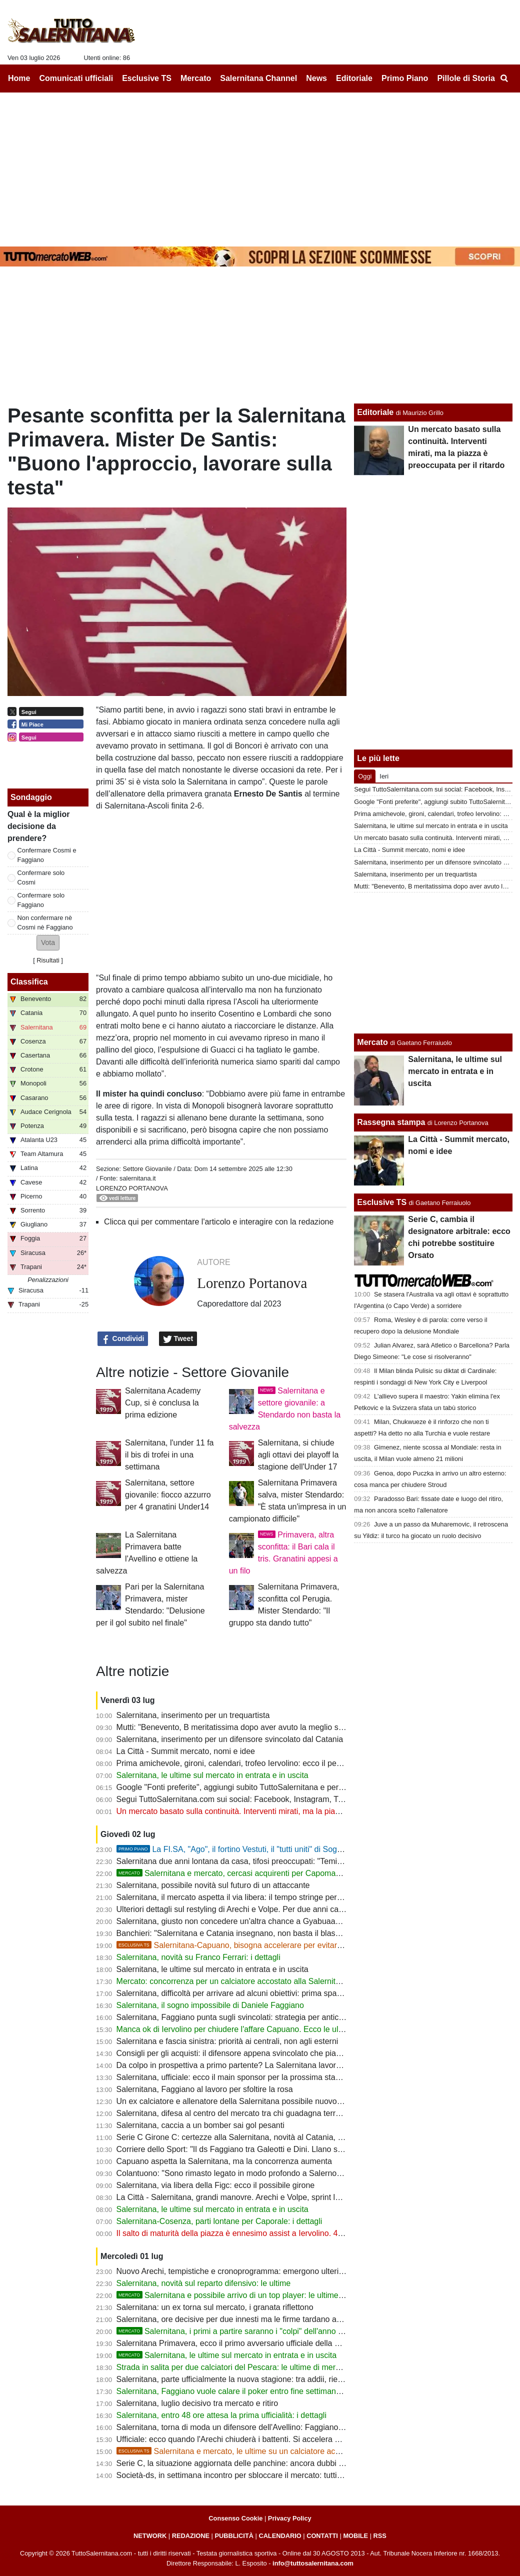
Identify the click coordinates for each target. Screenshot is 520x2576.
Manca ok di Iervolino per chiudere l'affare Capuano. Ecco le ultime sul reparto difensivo (272, 2029)
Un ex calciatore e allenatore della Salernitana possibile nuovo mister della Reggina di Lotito (279, 2101)
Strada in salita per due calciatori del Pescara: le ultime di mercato (233, 2367)
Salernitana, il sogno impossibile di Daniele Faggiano (210, 2005)
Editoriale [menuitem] (354, 78)
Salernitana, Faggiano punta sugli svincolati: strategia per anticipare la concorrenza (264, 2017)
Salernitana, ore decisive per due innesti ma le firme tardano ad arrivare (243, 2319)
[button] (48, 942)
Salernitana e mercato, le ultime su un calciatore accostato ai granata (257, 2451)
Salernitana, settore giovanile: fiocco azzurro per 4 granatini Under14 (168, 1494)
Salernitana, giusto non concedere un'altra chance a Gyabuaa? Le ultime (245, 1921)
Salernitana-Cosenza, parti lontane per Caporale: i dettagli (219, 2221)
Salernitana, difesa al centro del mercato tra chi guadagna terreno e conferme (254, 2113)
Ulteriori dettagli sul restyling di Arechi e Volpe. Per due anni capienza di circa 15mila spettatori (283, 1909)
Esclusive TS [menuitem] (147, 78)
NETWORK (150, 2536)
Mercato (372, 1042)
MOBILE (355, 2536)
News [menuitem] (316, 78)
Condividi (123, 1339)
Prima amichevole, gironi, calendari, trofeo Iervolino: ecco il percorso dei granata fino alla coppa (285, 1763)
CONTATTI (322, 2536)
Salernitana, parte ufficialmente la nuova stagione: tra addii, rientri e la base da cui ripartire (276, 2379)
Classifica (29, 982)
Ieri (384, 776)
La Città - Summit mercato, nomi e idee (185, 1751)
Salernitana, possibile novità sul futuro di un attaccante (213, 1885)
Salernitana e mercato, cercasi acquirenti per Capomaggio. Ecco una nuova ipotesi (277, 1873)
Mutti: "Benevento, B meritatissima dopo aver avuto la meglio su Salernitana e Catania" (270, 1727)
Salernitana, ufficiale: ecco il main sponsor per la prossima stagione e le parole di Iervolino (276, 2077)
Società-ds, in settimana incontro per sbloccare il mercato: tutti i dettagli (242, 2475)
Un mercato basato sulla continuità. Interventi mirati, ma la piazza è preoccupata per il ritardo (280, 1811)
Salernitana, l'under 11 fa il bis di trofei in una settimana (169, 1454)
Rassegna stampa (391, 1122)
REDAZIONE (191, 2536)
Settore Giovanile (147, 1168)
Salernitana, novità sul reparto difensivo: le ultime (203, 2283)
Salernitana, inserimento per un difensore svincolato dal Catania (230, 1739)
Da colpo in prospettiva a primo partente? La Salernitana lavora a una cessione (256, 2065)
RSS (380, 2536)
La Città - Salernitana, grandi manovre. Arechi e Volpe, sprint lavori (234, 2197)
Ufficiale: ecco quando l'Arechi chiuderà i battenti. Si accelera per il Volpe (245, 2439)
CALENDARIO (279, 2536)
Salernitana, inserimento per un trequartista (193, 1715)
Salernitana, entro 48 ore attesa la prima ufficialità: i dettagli (221, 2415)
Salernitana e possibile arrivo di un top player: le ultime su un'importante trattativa (274, 2295)
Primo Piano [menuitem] (405, 78)
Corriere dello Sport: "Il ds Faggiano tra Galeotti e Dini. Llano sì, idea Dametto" (255, 2149)
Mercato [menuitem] (195, 78)
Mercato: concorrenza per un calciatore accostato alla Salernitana (232, 1981)
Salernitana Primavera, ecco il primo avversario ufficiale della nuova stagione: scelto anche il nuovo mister (304, 2343)
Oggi (365, 776)
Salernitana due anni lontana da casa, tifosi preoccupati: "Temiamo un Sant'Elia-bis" (264, 1861)
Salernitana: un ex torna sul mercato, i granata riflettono (215, 2307)
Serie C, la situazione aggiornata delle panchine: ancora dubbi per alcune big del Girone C (276, 2463)
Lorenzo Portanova (132, 1188)
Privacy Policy (290, 2518)
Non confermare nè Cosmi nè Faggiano (45, 922)
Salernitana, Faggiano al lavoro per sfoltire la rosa (204, 2089)
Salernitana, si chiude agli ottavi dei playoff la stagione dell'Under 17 (298, 1454)
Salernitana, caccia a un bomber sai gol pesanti (200, 2125)
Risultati (48, 960)
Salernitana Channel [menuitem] (258, 78)
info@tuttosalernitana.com (313, 2563)
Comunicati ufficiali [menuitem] (77, 78)
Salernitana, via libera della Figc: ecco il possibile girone (215, 2185)
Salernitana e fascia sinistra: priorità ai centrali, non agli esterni (227, 2041)
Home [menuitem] (19, 78)
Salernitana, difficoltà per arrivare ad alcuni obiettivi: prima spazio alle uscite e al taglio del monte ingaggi (301, 1993)
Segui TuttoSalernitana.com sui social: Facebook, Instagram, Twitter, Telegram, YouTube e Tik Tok (290, 1799)
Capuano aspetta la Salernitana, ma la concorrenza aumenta (224, 2161)
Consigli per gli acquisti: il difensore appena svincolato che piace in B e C (246, 2053)
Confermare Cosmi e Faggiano (47, 855)
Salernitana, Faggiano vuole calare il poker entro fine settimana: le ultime (245, 2391)
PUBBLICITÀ (234, 2536)
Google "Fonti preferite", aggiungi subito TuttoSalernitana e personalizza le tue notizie (268, 1787)
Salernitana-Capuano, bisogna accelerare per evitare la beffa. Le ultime (261, 1945)
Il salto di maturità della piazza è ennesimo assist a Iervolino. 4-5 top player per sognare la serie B (289, 2233)
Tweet (178, 1339)
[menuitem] (504, 78)
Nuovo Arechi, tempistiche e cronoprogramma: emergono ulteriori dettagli (246, 2271)
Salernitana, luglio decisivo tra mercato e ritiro (197, 2403)
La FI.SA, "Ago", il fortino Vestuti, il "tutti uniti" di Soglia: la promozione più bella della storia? (297, 1849)
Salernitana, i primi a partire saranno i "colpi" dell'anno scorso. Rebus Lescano (269, 2331)
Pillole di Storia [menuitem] (466, 78)
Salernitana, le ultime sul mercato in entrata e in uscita (212, 1775)
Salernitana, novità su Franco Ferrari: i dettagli (198, 1957)
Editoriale (375, 412)
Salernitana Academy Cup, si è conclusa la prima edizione (162, 1402)
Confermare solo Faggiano (41, 900)
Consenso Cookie (235, 2518)
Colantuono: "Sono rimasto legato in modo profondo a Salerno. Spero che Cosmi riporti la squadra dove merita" (314, 2173)
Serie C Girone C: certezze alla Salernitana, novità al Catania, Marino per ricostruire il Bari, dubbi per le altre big (314, 2137)
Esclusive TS (381, 1202)
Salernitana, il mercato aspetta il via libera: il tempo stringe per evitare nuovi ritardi (261, 1897)
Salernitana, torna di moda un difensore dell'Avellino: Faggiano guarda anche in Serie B (271, 2427)
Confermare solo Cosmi (41, 877)
